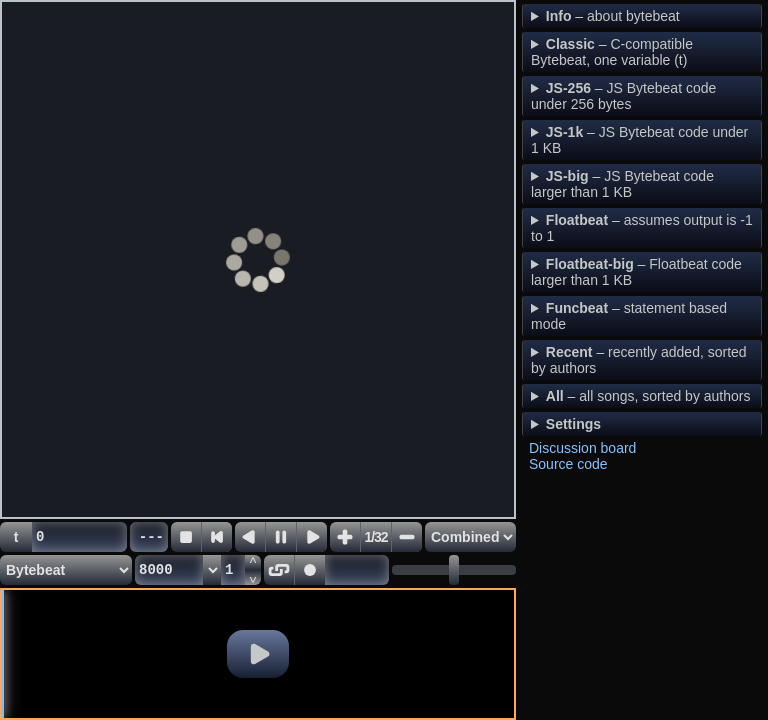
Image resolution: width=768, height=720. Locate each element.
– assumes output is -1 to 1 (642, 228)
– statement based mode (629, 316)
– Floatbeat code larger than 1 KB (636, 272)
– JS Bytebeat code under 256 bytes (623, 96)
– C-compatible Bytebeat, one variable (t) (612, 52)
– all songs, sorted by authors (648, 396)
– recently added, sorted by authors (639, 360)
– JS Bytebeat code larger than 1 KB (622, 184)
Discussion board (582, 448)
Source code (568, 464)
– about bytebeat (613, 16)
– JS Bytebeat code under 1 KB (639, 140)
